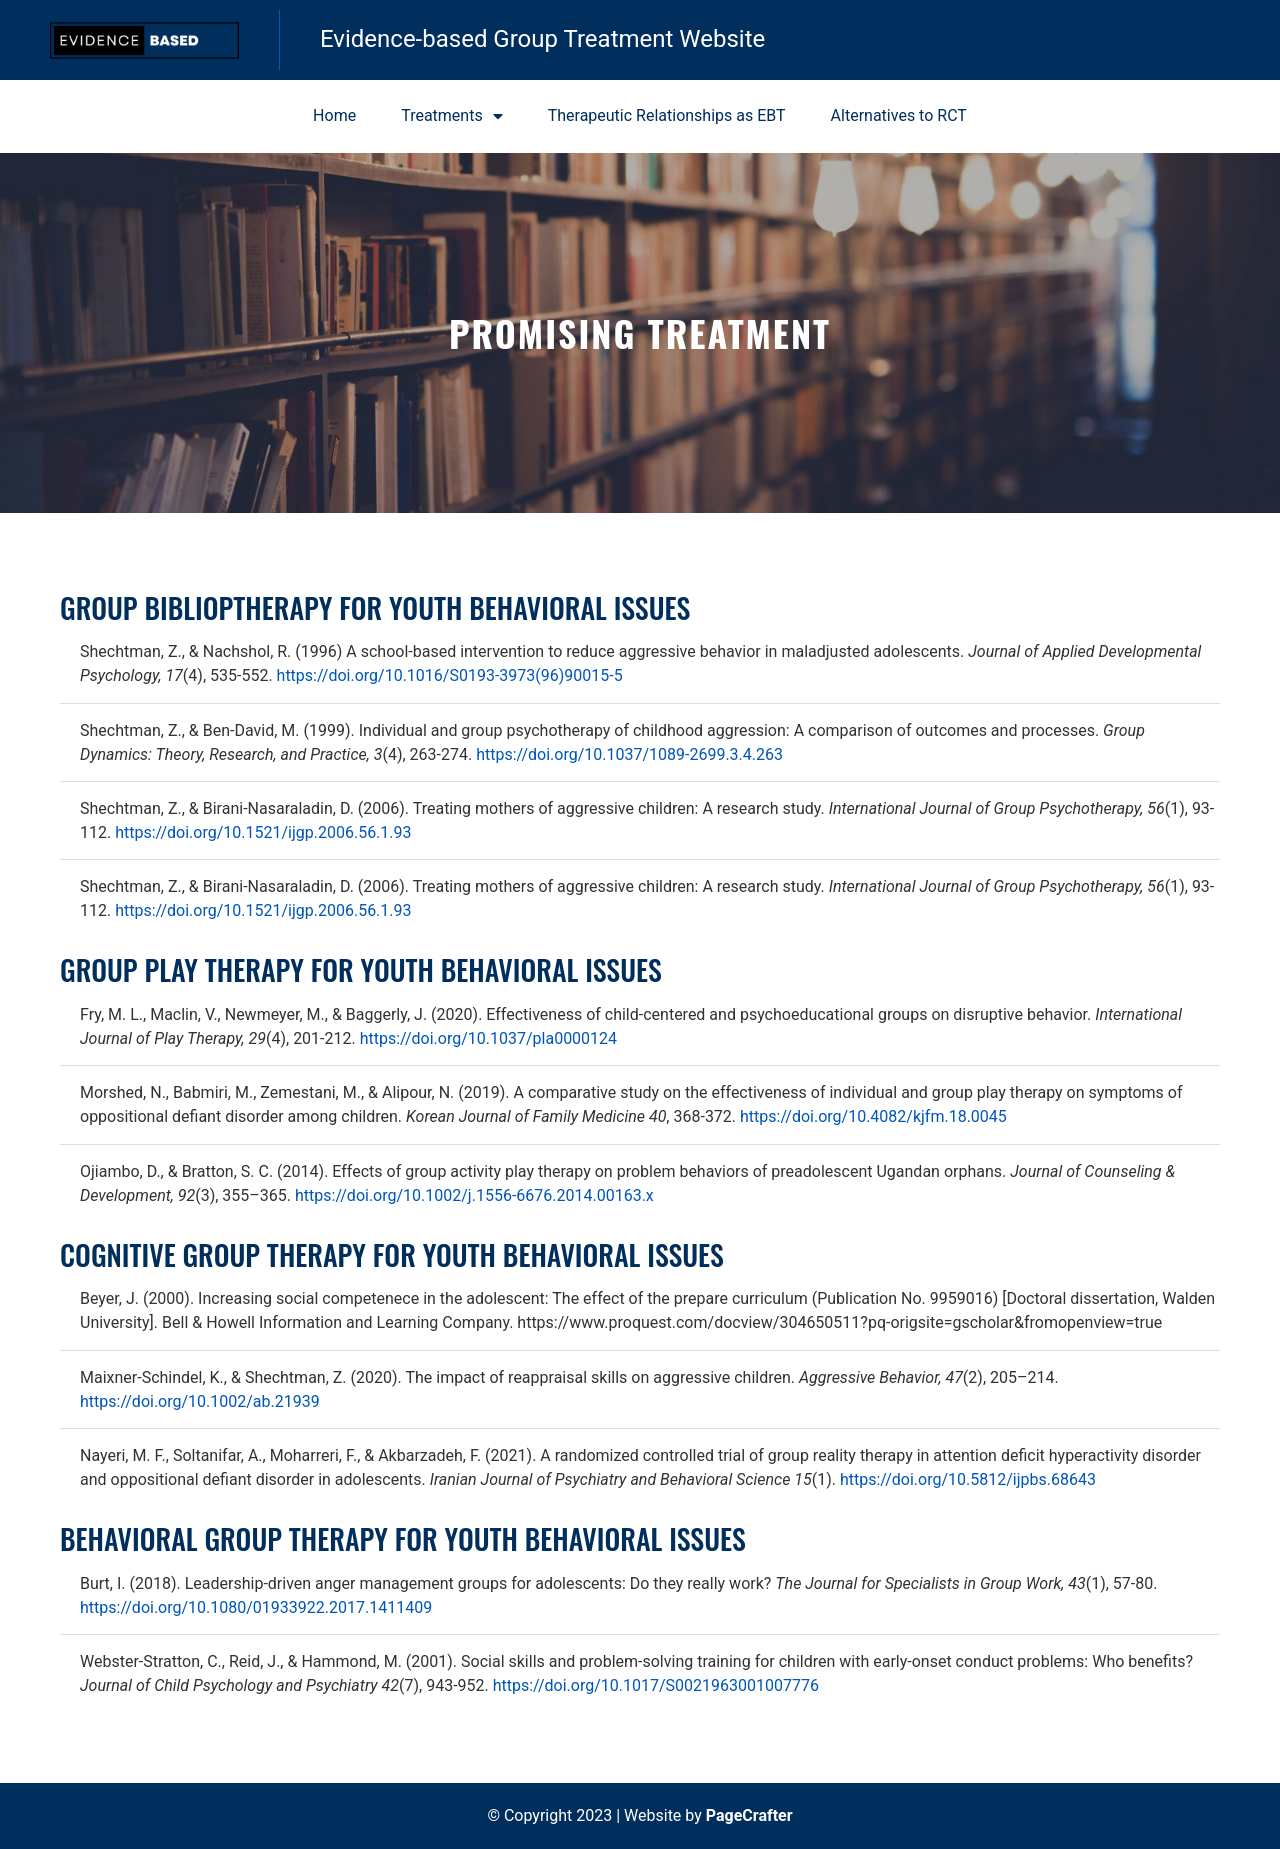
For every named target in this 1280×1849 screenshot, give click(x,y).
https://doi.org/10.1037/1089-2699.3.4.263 (629, 754)
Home (334, 115)
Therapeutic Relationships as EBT (667, 115)
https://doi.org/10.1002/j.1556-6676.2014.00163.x (474, 1195)
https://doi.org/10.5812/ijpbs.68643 (968, 1479)
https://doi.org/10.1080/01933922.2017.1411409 (256, 1607)
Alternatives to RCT (899, 115)
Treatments (452, 116)
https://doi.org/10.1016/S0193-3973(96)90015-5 (450, 675)
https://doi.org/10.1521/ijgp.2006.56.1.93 (263, 832)
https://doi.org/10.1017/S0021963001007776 (656, 1685)
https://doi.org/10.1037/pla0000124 (488, 1038)
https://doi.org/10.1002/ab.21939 (200, 1401)
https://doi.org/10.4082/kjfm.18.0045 (873, 1116)
